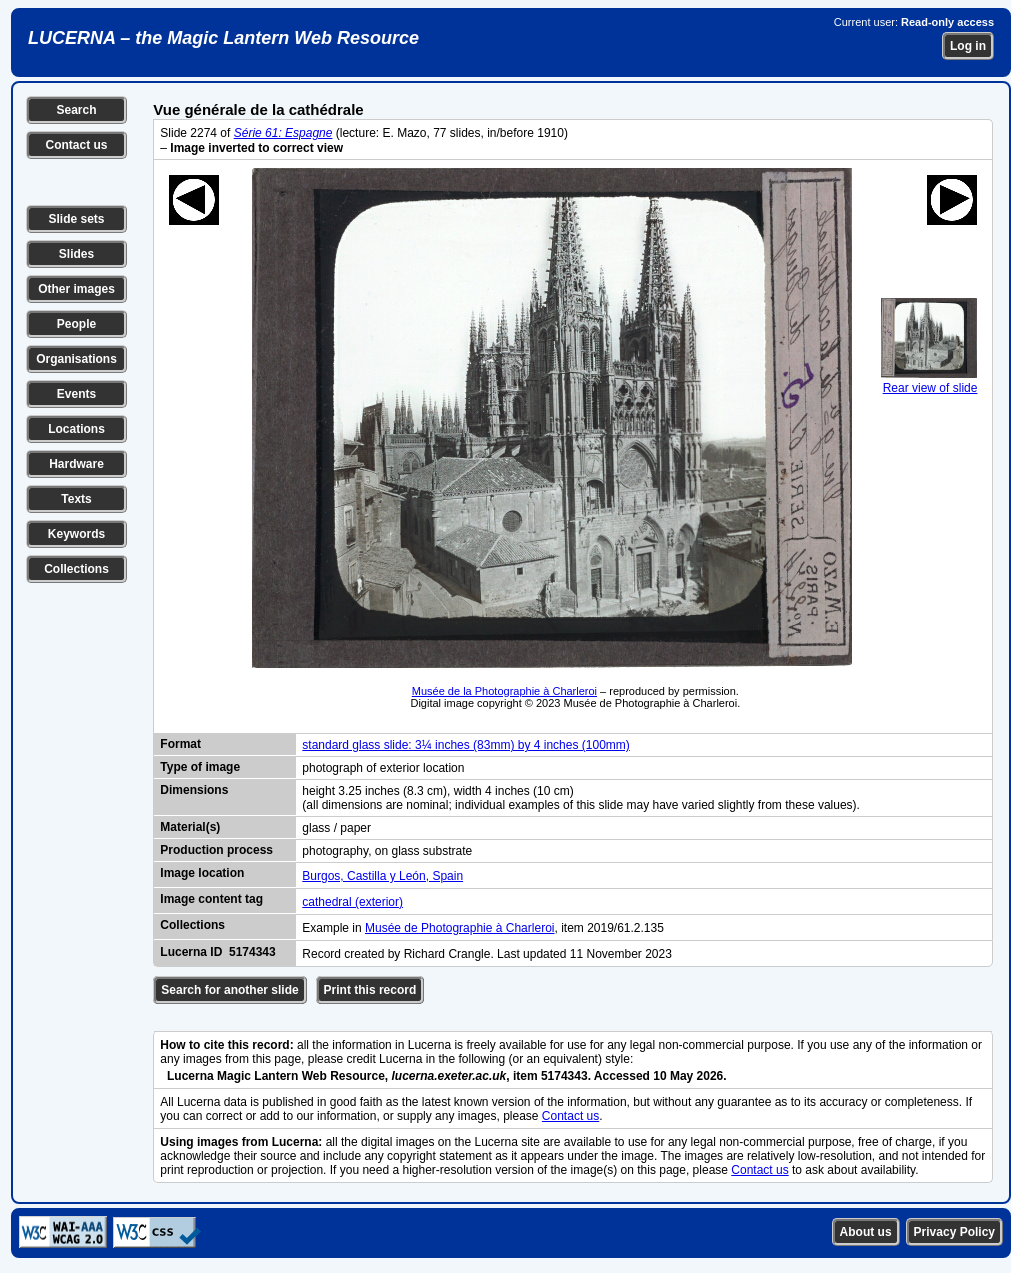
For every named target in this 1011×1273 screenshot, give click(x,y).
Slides (76, 254)
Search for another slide (229, 990)
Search (76, 110)
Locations (76, 429)
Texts (76, 499)
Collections (76, 569)
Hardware (76, 464)
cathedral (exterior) (352, 902)
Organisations (76, 359)
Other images (76, 289)
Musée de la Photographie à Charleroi (504, 691)
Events (76, 394)
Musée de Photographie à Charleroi (459, 928)
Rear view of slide (929, 381)
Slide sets (76, 219)
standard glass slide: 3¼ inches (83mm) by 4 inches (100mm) (465, 745)
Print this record (370, 990)
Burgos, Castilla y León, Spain (382, 876)
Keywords (76, 534)
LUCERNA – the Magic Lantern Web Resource (223, 38)
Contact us (76, 145)
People (76, 324)
